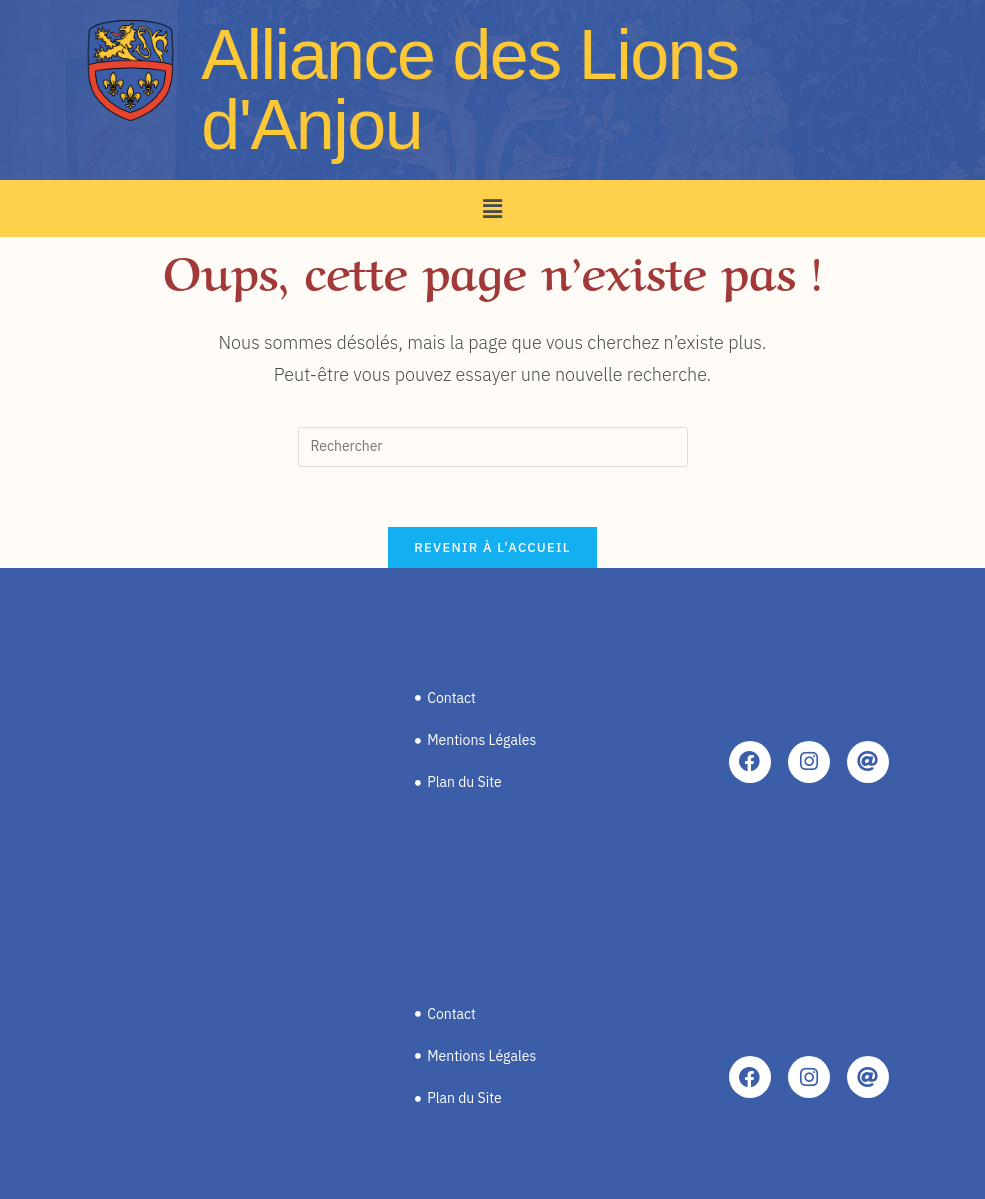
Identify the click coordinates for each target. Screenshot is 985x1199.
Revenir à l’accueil (492, 547)
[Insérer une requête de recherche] (493, 447)
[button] (492, 208)
